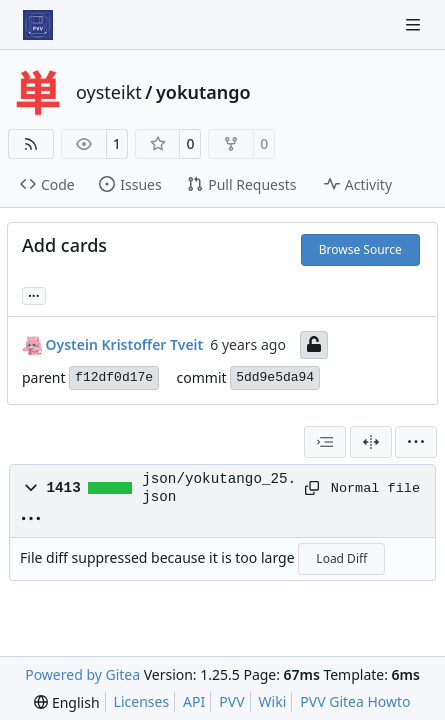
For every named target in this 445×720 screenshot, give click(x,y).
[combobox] (325, 442)
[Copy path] (311, 488)
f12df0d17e (114, 377)
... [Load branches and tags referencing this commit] (34, 294)
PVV (231, 701)
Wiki (273, 701)
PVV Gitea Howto (355, 701)
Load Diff (341, 558)
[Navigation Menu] (415, 24)
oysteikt (109, 92)
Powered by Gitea (82, 674)
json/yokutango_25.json (219, 488)
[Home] (38, 25)
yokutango (203, 92)
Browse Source (360, 249)
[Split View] (371, 442)
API (194, 701)
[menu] (416, 442)
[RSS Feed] (31, 144)
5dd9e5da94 (275, 377)
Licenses (142, 701)
